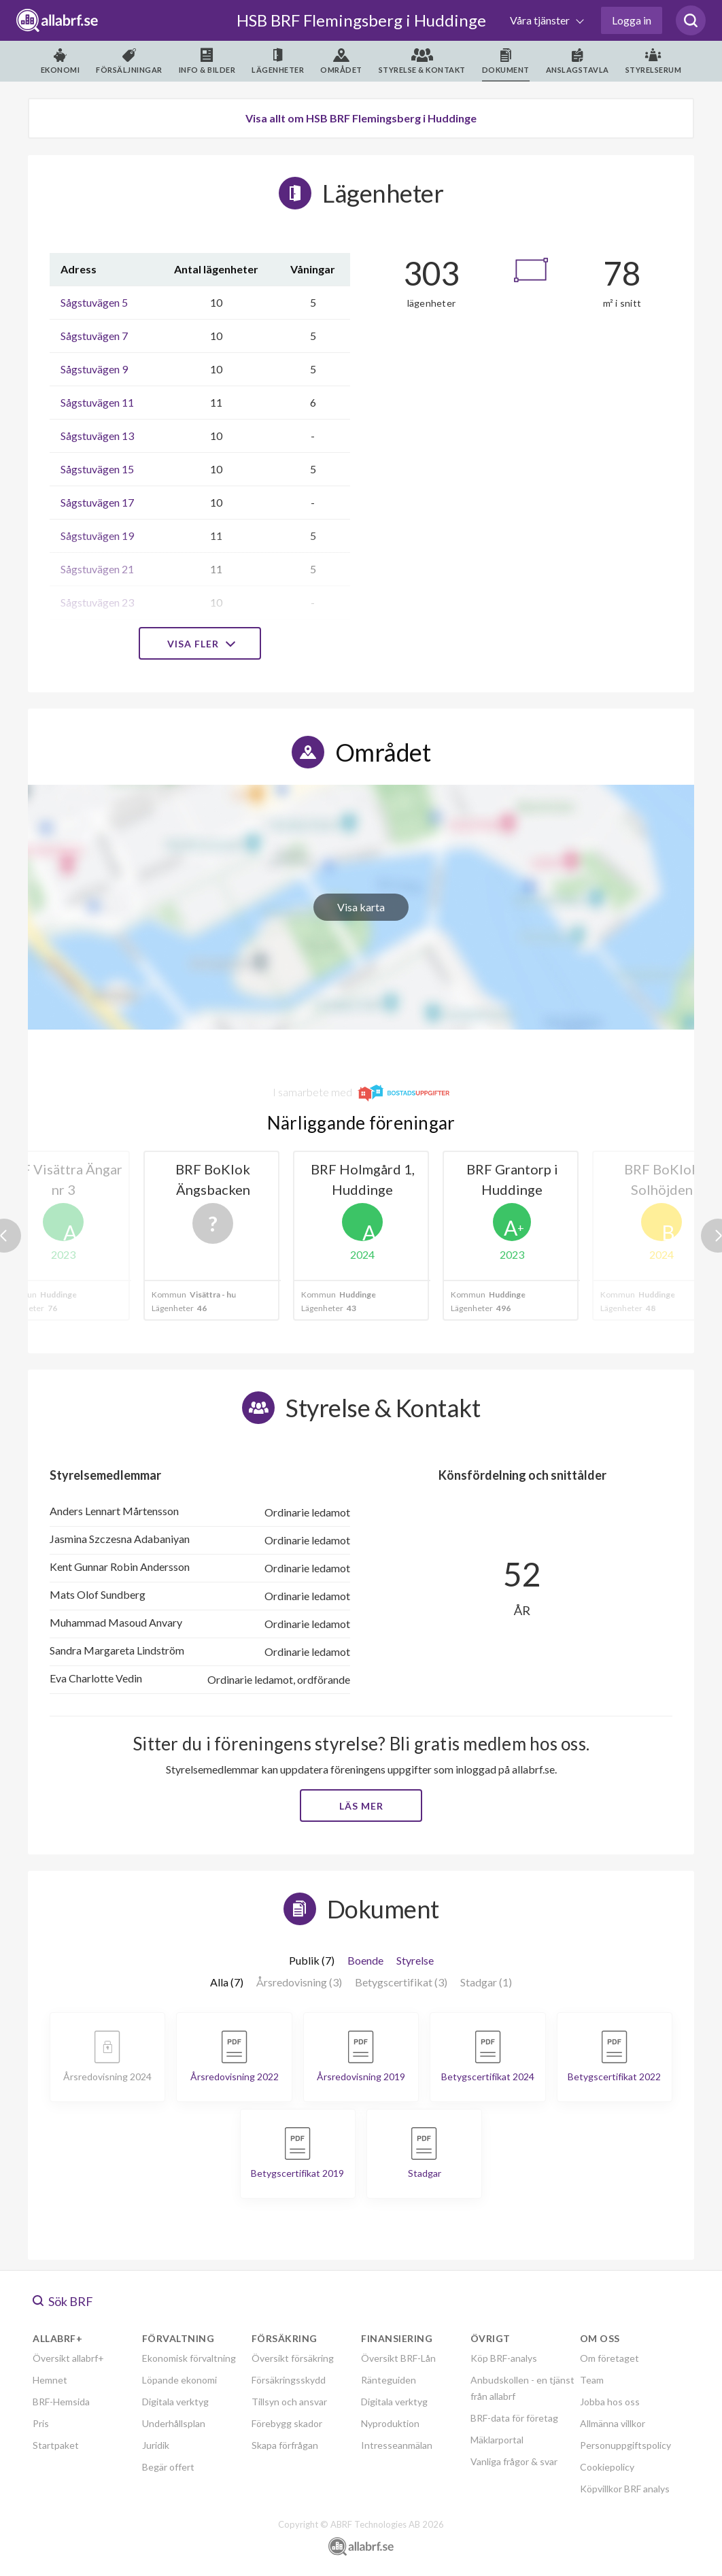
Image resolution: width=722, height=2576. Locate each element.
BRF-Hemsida (61, 2401)
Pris (41, 2423)
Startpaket (56, 2445)
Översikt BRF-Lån (398, 2358)
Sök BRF (63, 2301)
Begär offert (168, 2467)
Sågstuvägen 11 (97, 402)
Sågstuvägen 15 (97, 468)
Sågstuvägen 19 (97, 535)
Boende (365, 1960)
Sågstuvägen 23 (97, 602)
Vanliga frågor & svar (513, 2461)
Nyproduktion (390, 2423)
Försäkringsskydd (289, 2380)
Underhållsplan (173, 2423)
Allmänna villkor (612, 2423)
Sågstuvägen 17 (97, 502)
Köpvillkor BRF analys (625, 2488)
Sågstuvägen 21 (97, 568)
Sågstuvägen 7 (94, 335)
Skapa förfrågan (285, 2445)
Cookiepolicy (607, 2467)
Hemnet (50, 2380)
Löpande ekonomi (179, 2380)
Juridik (155, 2445)
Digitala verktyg (175, 2401)
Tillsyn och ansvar (289, 2401)
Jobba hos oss (610, 2401)
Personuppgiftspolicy (625, 2445)
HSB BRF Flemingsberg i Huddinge (361, 20)
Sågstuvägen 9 (94, 368)
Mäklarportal (496, 2439)
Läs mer (361, 1806)
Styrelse (415, 1960)
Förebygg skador (287, 2423)
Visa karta (361, 906)
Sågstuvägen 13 (97, 435)
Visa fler (200, 643)
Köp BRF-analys (503, 2358)
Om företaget (609, 2358)
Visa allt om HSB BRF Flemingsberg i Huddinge (361, 118)
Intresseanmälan (396, 2445)
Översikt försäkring (293, 2358)
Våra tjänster (541, 20)
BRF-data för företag (514, 2418)
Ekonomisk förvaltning (189, 2358)
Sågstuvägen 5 (94, 302)
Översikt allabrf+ (68, 2358)
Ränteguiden (388, 2380)
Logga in (631, 20)
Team (592, 2380)
